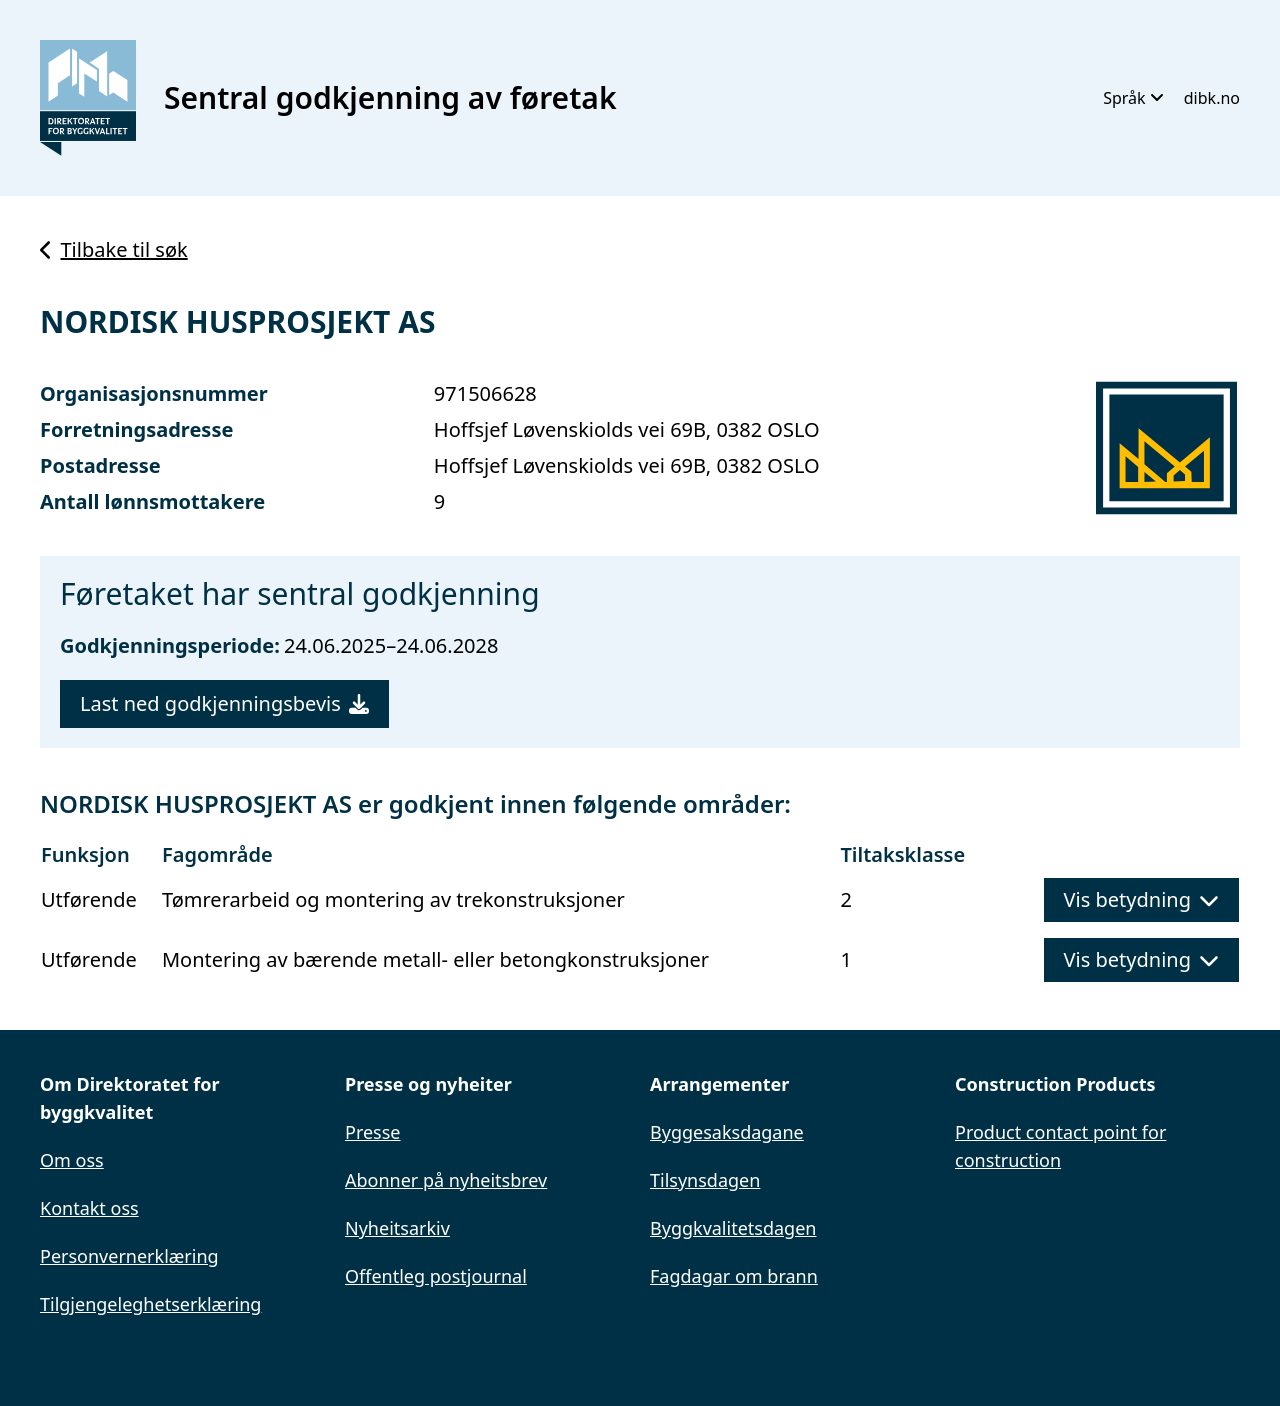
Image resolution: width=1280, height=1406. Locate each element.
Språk (1133, 98)
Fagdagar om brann (734, 1276)
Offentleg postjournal (436, 1276)
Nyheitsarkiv (397, 1228)
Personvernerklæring (129, 1256)
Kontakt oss (89, 1208)
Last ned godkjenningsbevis (224, 703)
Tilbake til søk (114, 249)
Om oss (72, 1160)
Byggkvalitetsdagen (733, 1228)
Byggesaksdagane (727, 1132)
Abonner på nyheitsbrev (446, 1180)
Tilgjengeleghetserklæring (150, 1304)
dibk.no (1212, 98)
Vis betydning (1141, 899)
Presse (373, 1132)
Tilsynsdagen (705, 1180)
